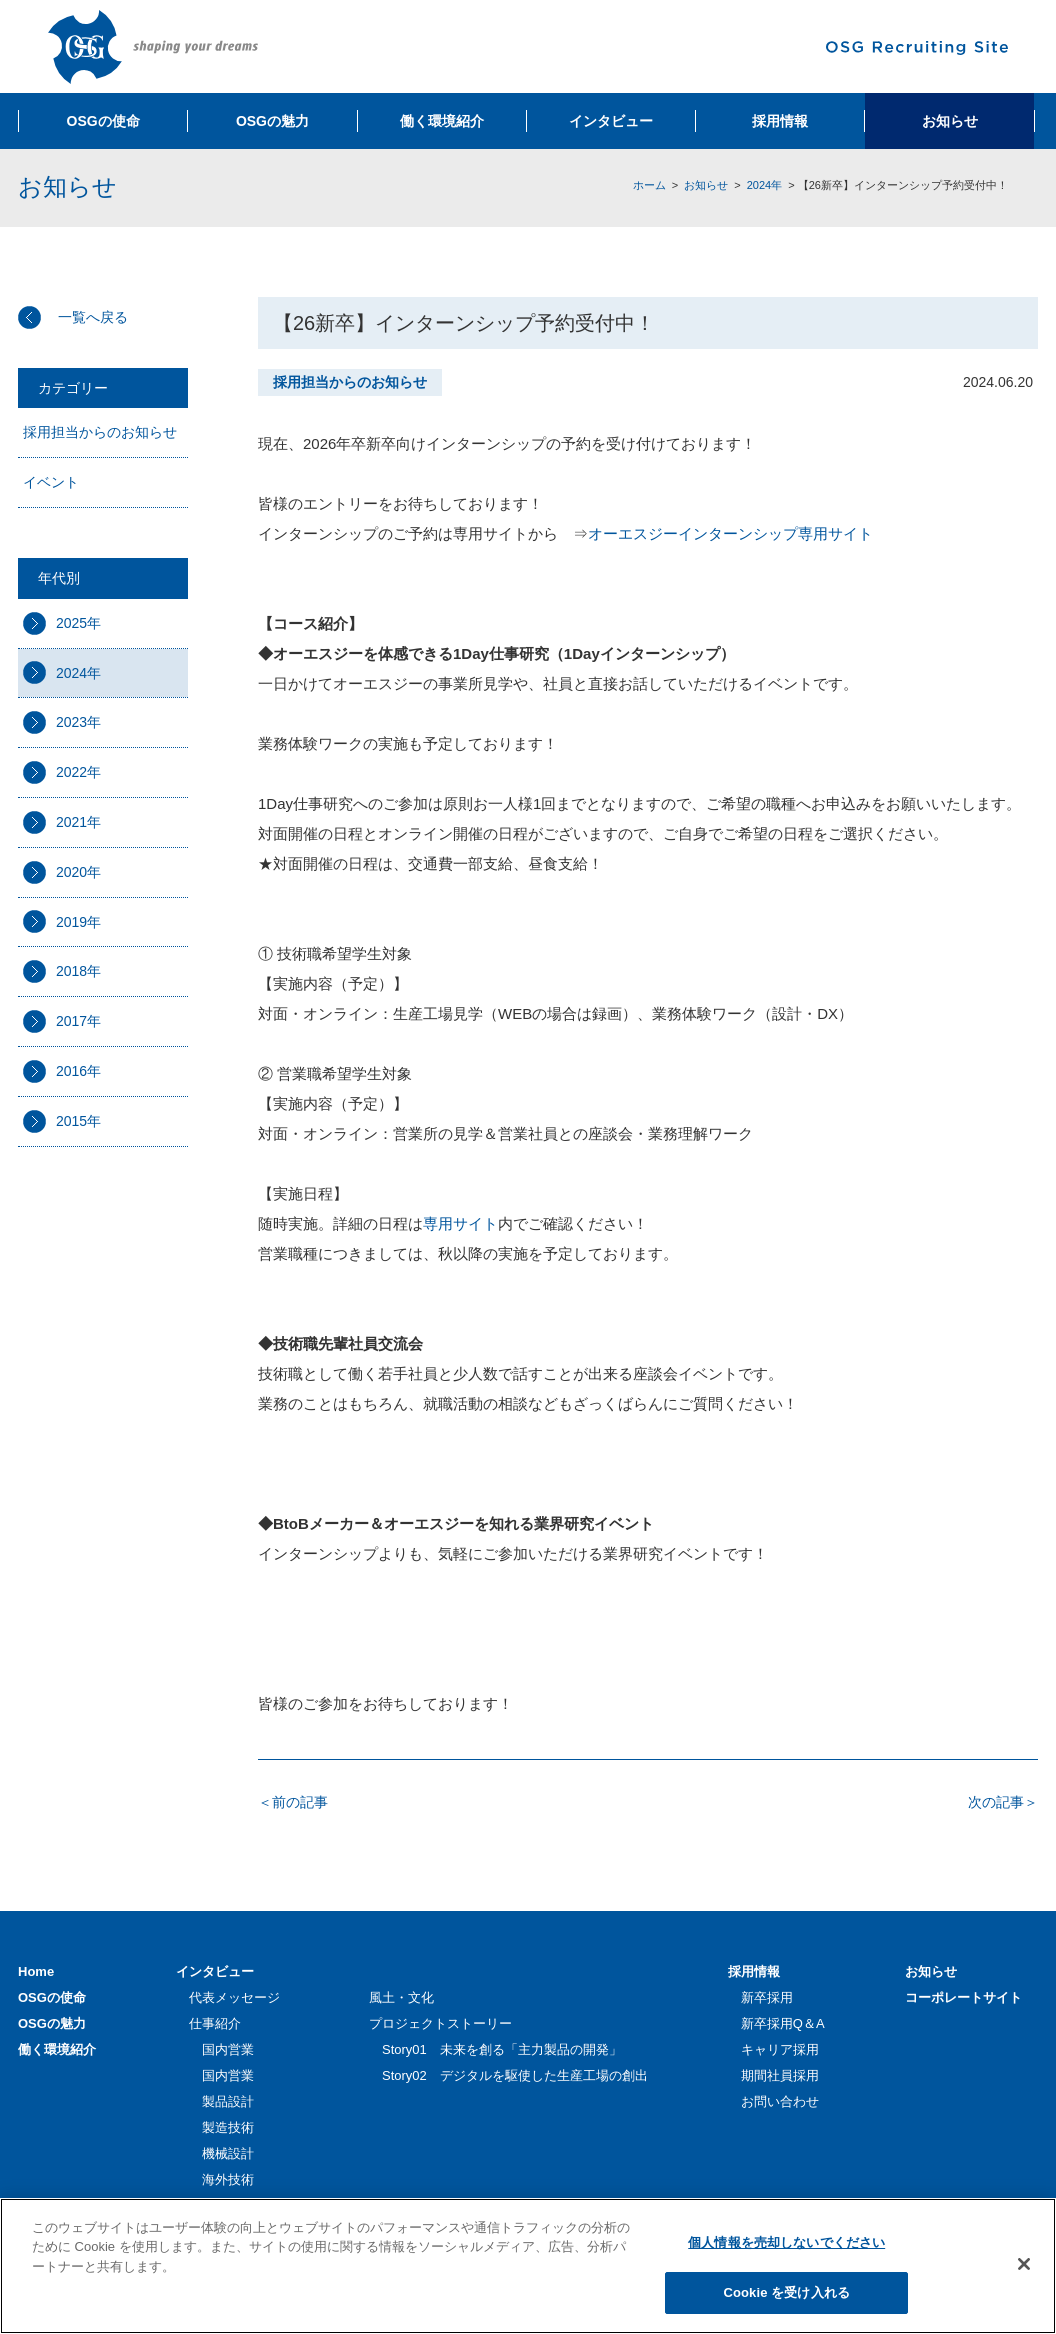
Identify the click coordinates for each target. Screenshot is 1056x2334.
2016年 (78, 1071)
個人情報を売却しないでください (786, 2242)
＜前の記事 (293, 1802)
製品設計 (228, 2101)
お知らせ (706, 185)
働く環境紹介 (57, 2049)
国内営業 (228, 2049)
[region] (528, 2266)
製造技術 (228, 2127)
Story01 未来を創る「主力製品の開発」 (502, 2049)
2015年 (78, 1121)
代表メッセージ (234, 1997)
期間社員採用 (780, 2075)
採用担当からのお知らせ (100, 432)
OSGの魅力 (52, 2023)
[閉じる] (1024, 2264)
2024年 (764, 185)
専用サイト (460, 1223)
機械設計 (228, 2153)
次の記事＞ (1003, 1802)
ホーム (649, 185)
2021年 (78, 822)
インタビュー (215, 1971)
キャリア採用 (780, 2049)
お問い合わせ (780, 2101)
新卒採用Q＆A (783, 2023)
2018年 (78, 971)
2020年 (78, 872)
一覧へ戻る (93, 317)
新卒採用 (767, 1997)
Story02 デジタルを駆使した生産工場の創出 (515, 2075)
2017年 (78, 1021)
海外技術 (228, 2179)
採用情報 (754, 1971)
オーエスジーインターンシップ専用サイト (730, 533)
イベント (51, 482)
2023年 (78, 722)
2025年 (78, 623)
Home (36, 1971)
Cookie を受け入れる (786, 2292)
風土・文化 (401, 1997)
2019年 (78, 922)
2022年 (78, 772)
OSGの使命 (52, 1997)
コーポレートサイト (963, 1997)
